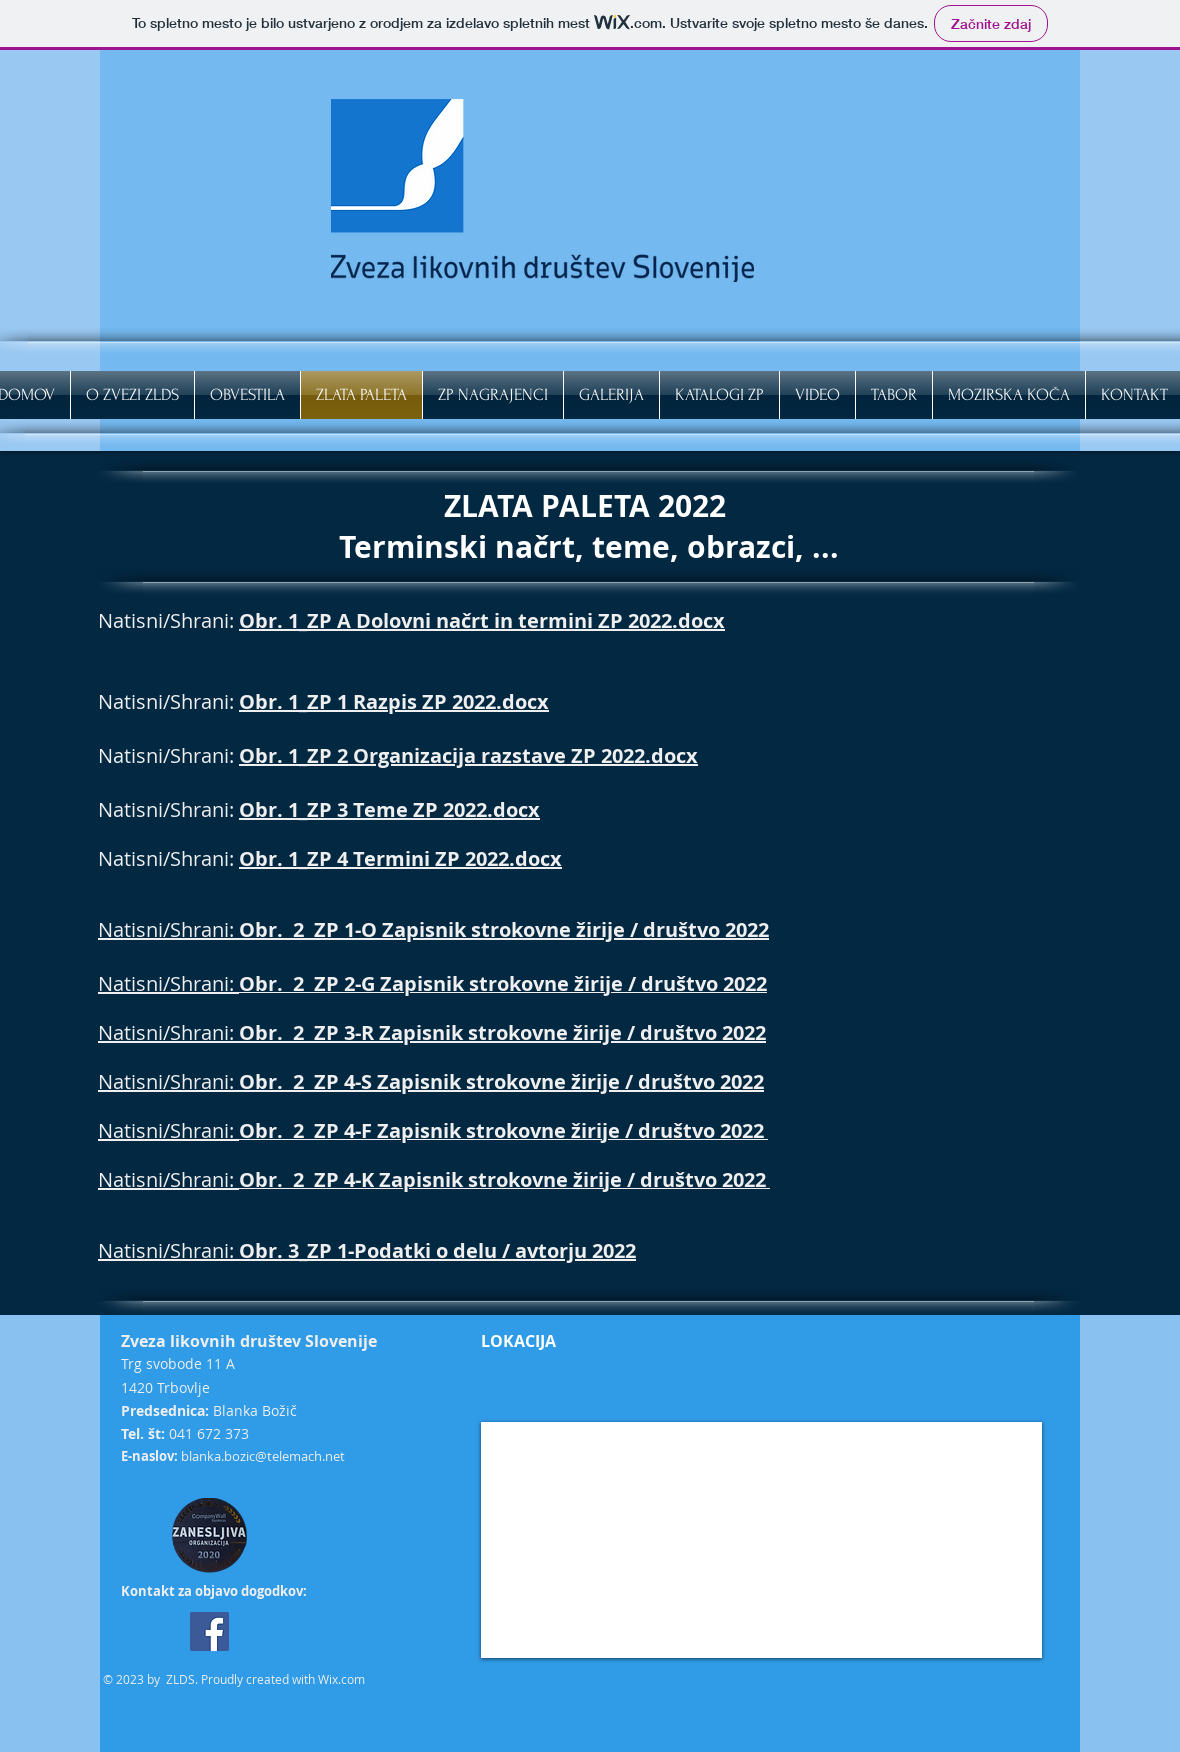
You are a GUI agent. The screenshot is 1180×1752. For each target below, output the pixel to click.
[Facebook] (209, 1631)
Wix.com (341, 1679)
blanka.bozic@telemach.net (263, 1456)
